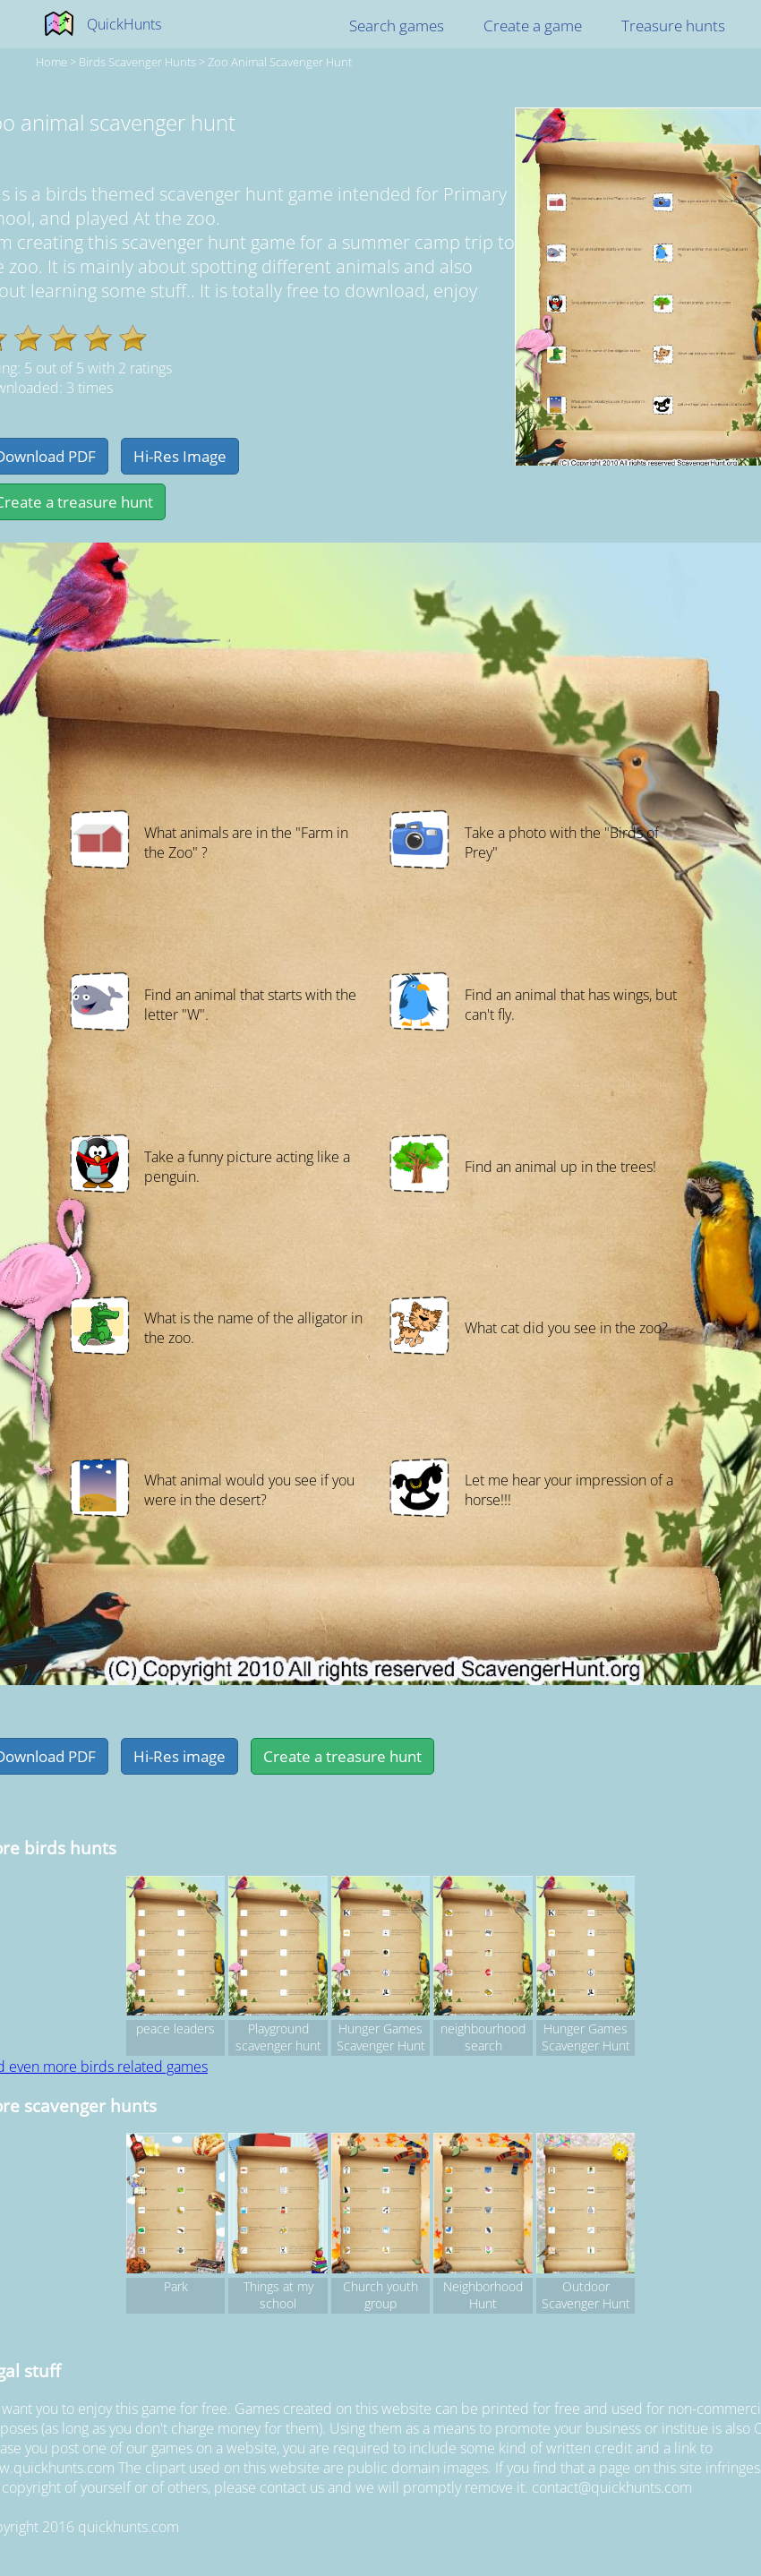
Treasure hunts (673, 25)
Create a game (532, 25)
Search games (396, 25)
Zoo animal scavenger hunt (280, 62)
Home (51, 62)
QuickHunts (124, 24)
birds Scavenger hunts (137, 62)
